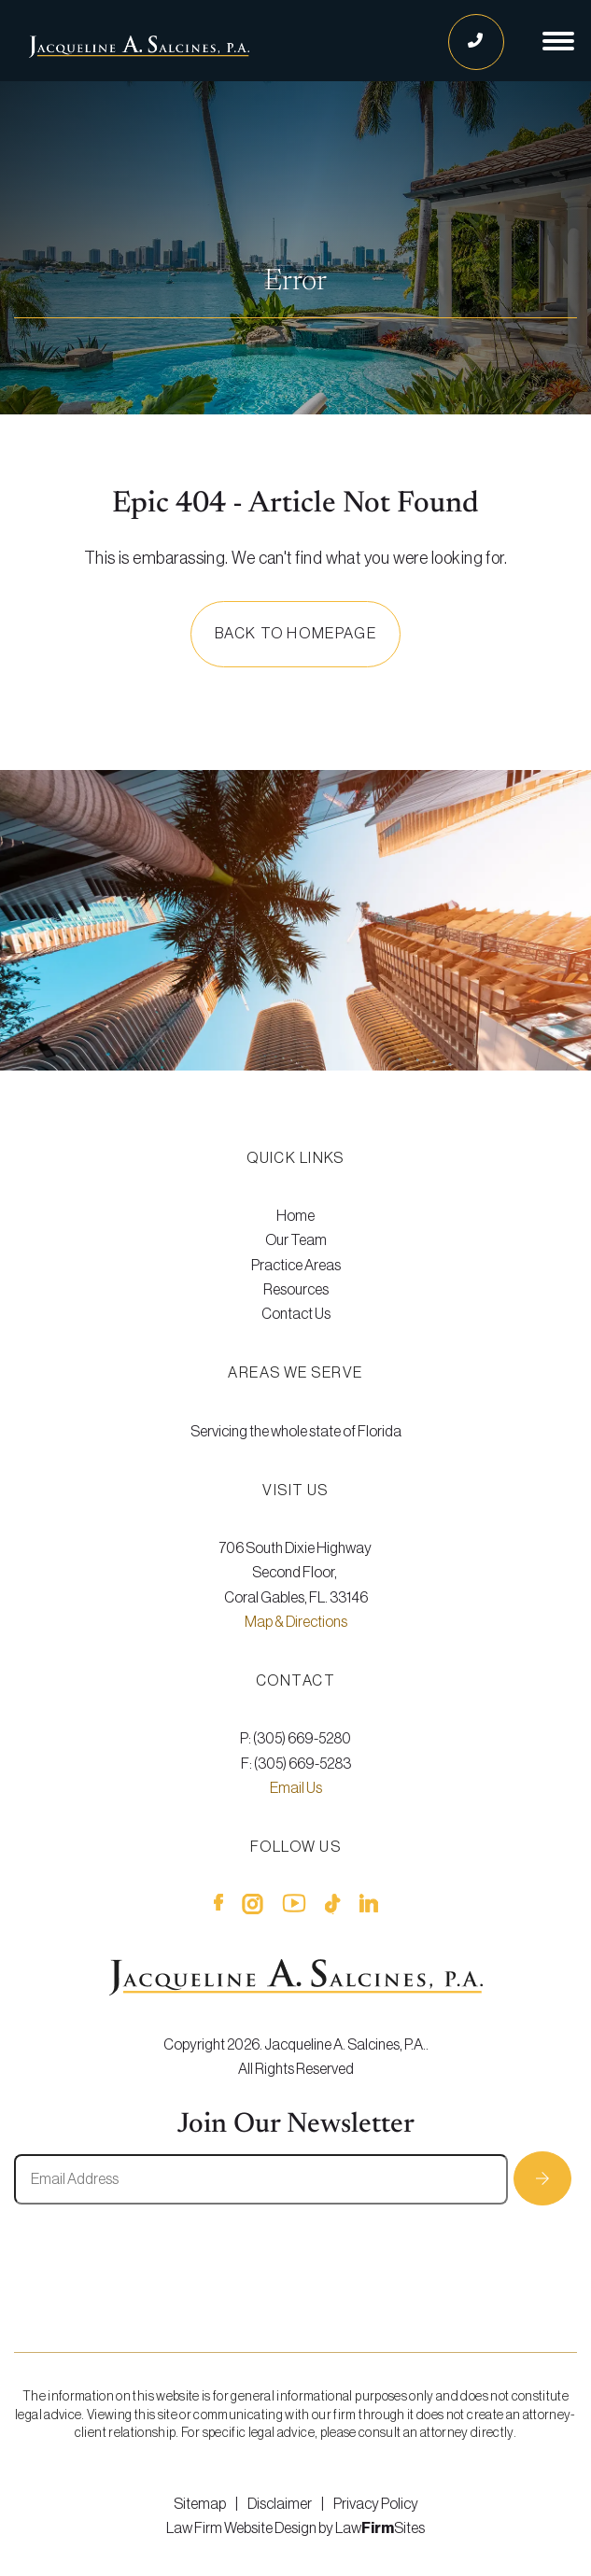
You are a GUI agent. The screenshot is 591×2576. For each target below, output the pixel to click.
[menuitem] (295, 1216)
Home (295, 1216)
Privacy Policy (375, 2504)
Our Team (296, 1240)
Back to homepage (296, 633)
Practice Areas (296, 1265)
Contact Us (296, 1314)
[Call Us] (476, 42)
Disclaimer (279, 2504)
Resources (296, 1289)
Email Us (296, 1788)
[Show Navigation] (558, 41)
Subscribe (542, 2178)
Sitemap (200, 2504)
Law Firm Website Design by (249, 2528)
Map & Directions (296, 1622)
